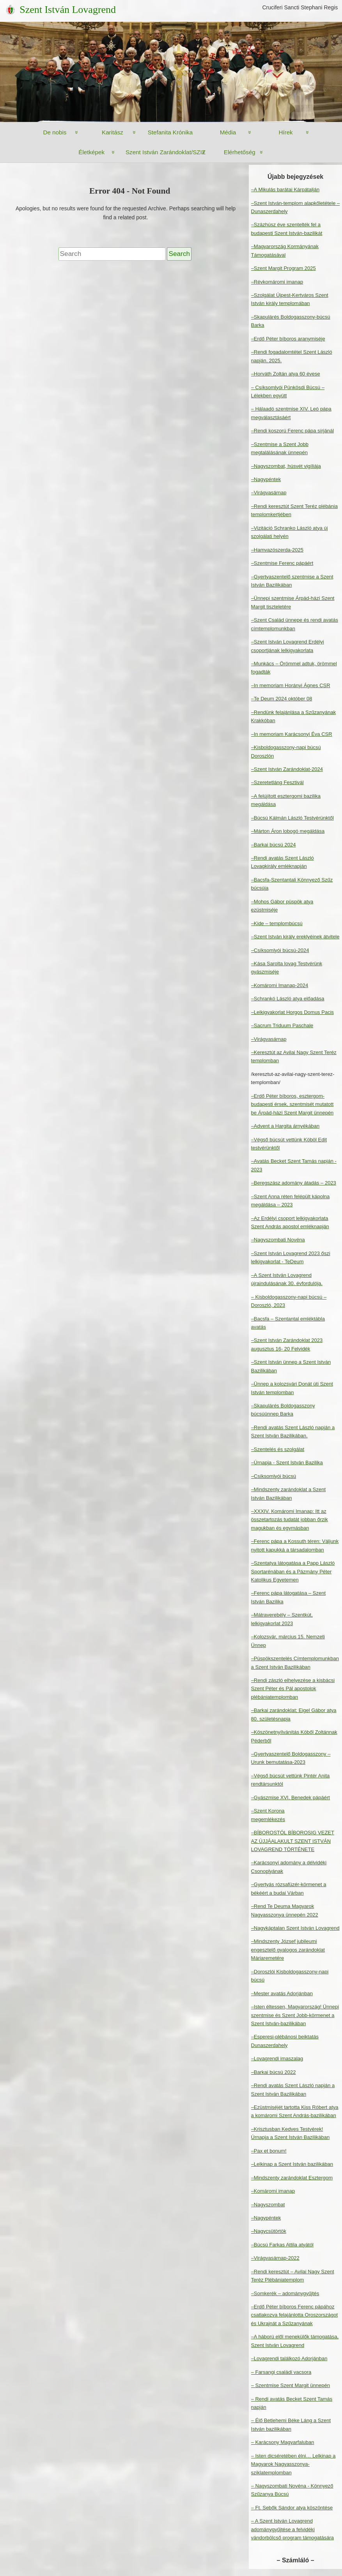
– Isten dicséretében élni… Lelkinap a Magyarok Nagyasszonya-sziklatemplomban (293, 2464)
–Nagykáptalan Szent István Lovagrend (295, 1928)
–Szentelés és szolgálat (278, 1449)
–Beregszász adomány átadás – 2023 (293, 1183)
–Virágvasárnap (269, 492)
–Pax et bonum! (269, 2151)
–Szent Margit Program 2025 (283, 268)
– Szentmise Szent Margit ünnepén (290, 2385)
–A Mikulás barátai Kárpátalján (285, 189)
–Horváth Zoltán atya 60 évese (285, 374)
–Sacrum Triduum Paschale (282, 1025)
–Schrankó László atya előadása (287, 998)
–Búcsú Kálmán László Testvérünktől (292, 818)
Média (228, 132)
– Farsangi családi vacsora (281, 2372)
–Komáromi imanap (273, 2191)
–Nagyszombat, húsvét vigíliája (286, 466)
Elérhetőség (239, 152)
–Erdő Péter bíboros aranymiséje (288, 339)
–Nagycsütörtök (268, 2231)
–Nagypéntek (266, 479)
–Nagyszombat (268, 2204)
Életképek (91, 152)
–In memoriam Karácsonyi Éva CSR (291, 734)
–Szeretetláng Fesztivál (277, 782)
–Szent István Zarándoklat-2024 (287, 769)
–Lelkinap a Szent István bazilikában (292, 2164)
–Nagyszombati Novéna (278, 1240)
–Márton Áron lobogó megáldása (288, 831)
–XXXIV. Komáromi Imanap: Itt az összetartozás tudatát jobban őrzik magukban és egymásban (289, 1519)
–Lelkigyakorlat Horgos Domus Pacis (292, 1012)
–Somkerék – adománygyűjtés (285, 2293)
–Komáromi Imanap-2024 (279, 985)
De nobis (54, 132)
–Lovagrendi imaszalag (277, 2058)
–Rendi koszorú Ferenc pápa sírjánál (292, 431)
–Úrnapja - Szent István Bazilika (287, 1462)
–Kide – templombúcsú (277, 923)
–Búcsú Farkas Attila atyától (282, 2245)
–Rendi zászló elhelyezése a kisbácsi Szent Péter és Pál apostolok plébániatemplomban (293, 1688)
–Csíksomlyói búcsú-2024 (280, 950)
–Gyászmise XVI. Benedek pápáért (290, 1797)
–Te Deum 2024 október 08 (281, 699)
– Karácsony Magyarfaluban (282, 2442)
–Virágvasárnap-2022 (275, 2258)
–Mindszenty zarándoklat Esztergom (292, 2178)
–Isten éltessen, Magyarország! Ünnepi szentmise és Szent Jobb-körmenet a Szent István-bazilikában (295, 2015)
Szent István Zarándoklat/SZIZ (166, 152)
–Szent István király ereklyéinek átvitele (295, 937)
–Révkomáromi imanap (277, 282)
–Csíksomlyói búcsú (273, 1476)
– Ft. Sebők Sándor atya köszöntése (292, 2508)
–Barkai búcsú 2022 (273, 2072)
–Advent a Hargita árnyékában (285, 1126)
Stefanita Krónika (170, 132)
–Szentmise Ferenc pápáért (282, 563)
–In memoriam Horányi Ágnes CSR (290, 685)
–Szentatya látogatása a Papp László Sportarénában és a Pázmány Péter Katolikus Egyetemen (293, 1571)
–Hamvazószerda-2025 (277, 550)
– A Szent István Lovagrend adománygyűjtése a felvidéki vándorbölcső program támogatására (292, 2529)
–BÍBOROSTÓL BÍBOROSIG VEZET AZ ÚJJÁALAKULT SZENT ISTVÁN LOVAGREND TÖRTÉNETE (292, 1841)
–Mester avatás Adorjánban (282, 1993)
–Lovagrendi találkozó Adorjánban (289, 2358)
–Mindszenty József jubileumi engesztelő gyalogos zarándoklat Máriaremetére (288, 1949)
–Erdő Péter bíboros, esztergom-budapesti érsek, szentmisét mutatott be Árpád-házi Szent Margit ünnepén (292, 1104)
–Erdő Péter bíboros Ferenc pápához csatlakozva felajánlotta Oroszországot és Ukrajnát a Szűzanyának (294, 2315)
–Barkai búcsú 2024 (273, 845)
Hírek (285, 132)
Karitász (112, 132)
